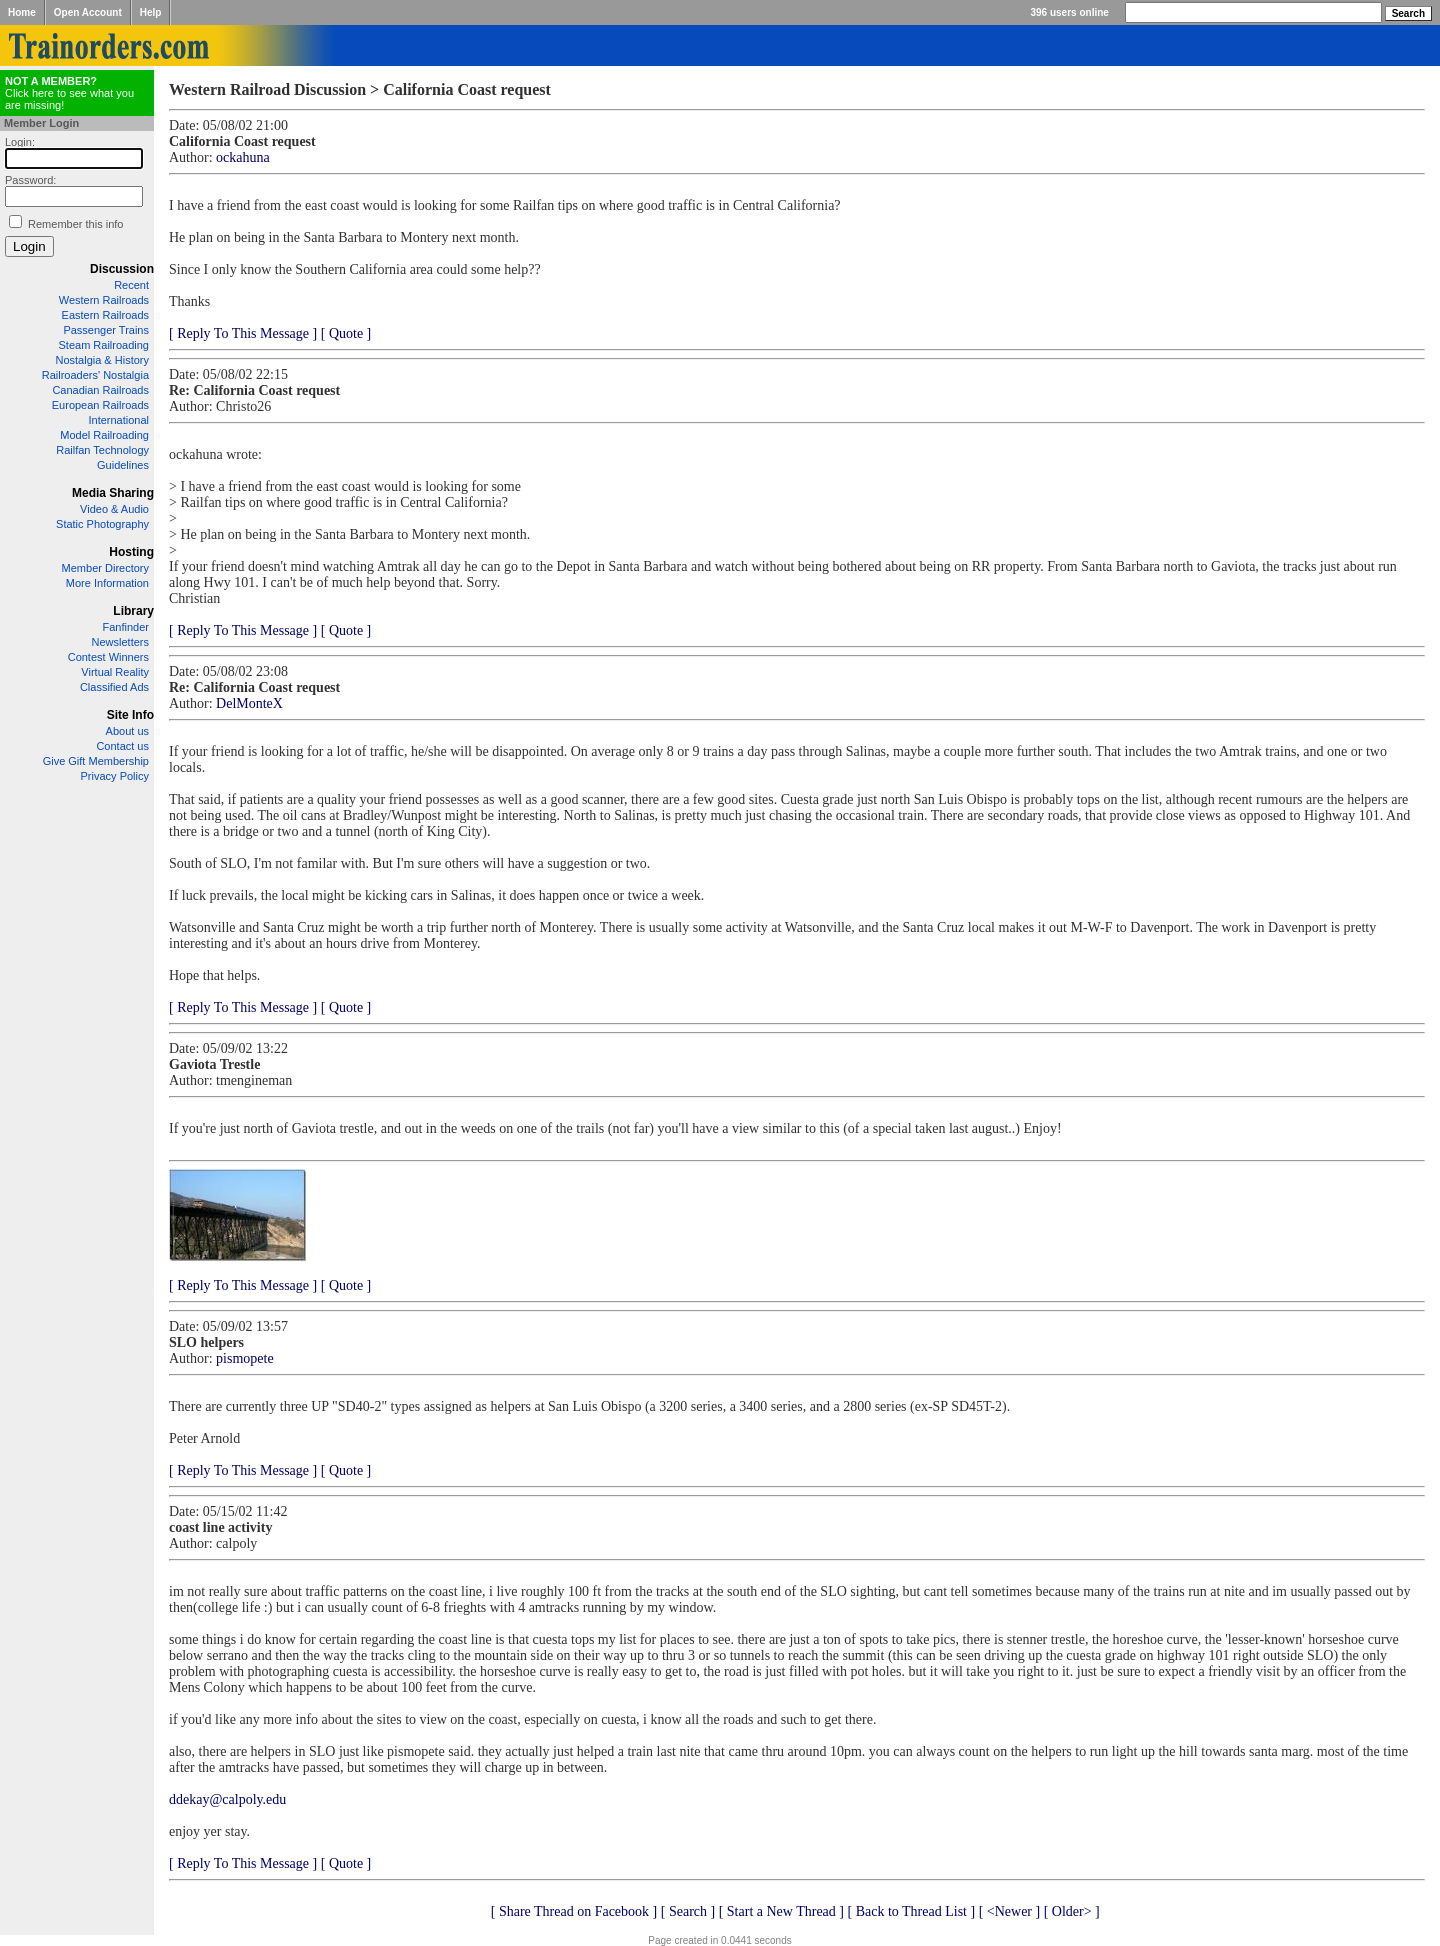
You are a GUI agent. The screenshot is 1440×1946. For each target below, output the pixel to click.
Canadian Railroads (100, 390)
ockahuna (243, 157)
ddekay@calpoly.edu (227, 1799)
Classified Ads (114, 687)
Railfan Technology (102, 450)
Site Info (130, 715)
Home (22, 12)
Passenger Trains (106, 330)
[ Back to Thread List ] (911, 1911)
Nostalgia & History (102, 360)
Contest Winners (108, 657)
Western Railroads (104, 300)
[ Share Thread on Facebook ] (574, 1911)
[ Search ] (688, 1911)
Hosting (131, 552)
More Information (107, 583)
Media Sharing (113, 493)
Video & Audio (114, 509)
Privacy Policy (115, 776)
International (118, 420)
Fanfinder (126, 627)
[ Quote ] (346, 333)
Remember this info (75, 224)
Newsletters (120, 642)
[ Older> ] (1072, 1911)
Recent (131, 285)
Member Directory (105, 568)
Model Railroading (104, 435)
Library (133, 611)
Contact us (122, 746)
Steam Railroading (104, 345)
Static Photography (102, 524)
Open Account (88, 12)
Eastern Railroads (105, 315)
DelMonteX (249, 703)
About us (127, 731)
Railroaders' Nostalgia (95, 375)
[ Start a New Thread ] (781, 1911)
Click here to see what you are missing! (69, 93)
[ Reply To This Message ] (243, 333)
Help (151, 12)
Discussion (122, 269)
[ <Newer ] (1010, 1911)
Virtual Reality (115, 672)
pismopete (245, 1358)
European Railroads (100, 405)
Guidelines (123, 465)
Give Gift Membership (96, 761)
